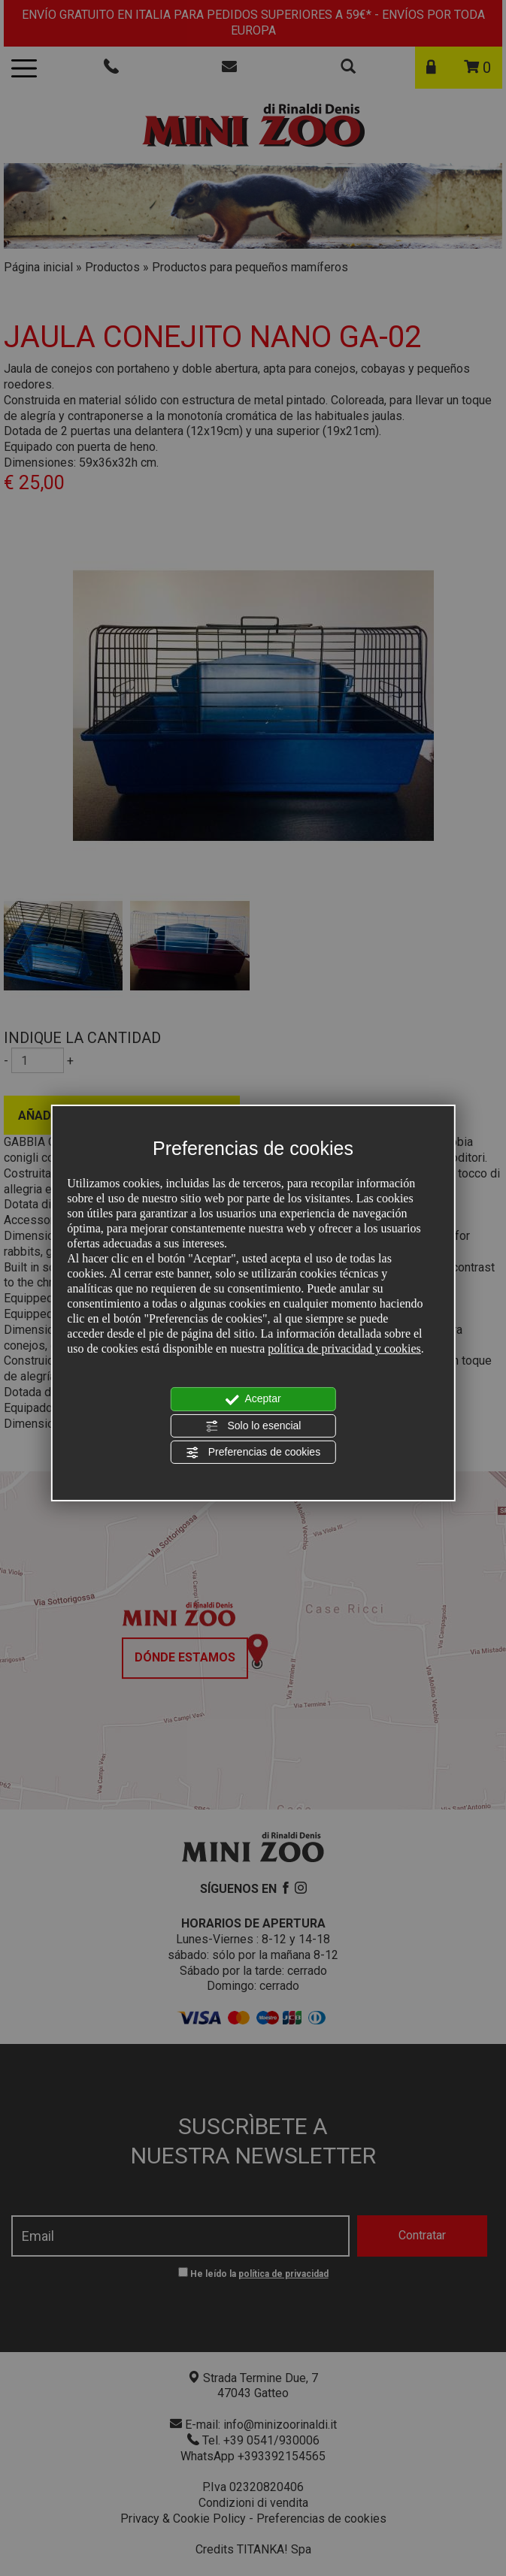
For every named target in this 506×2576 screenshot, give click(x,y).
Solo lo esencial (253, 1425)
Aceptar (252, 1399)
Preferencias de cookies (253, 1452)
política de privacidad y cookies (344, 1348)
